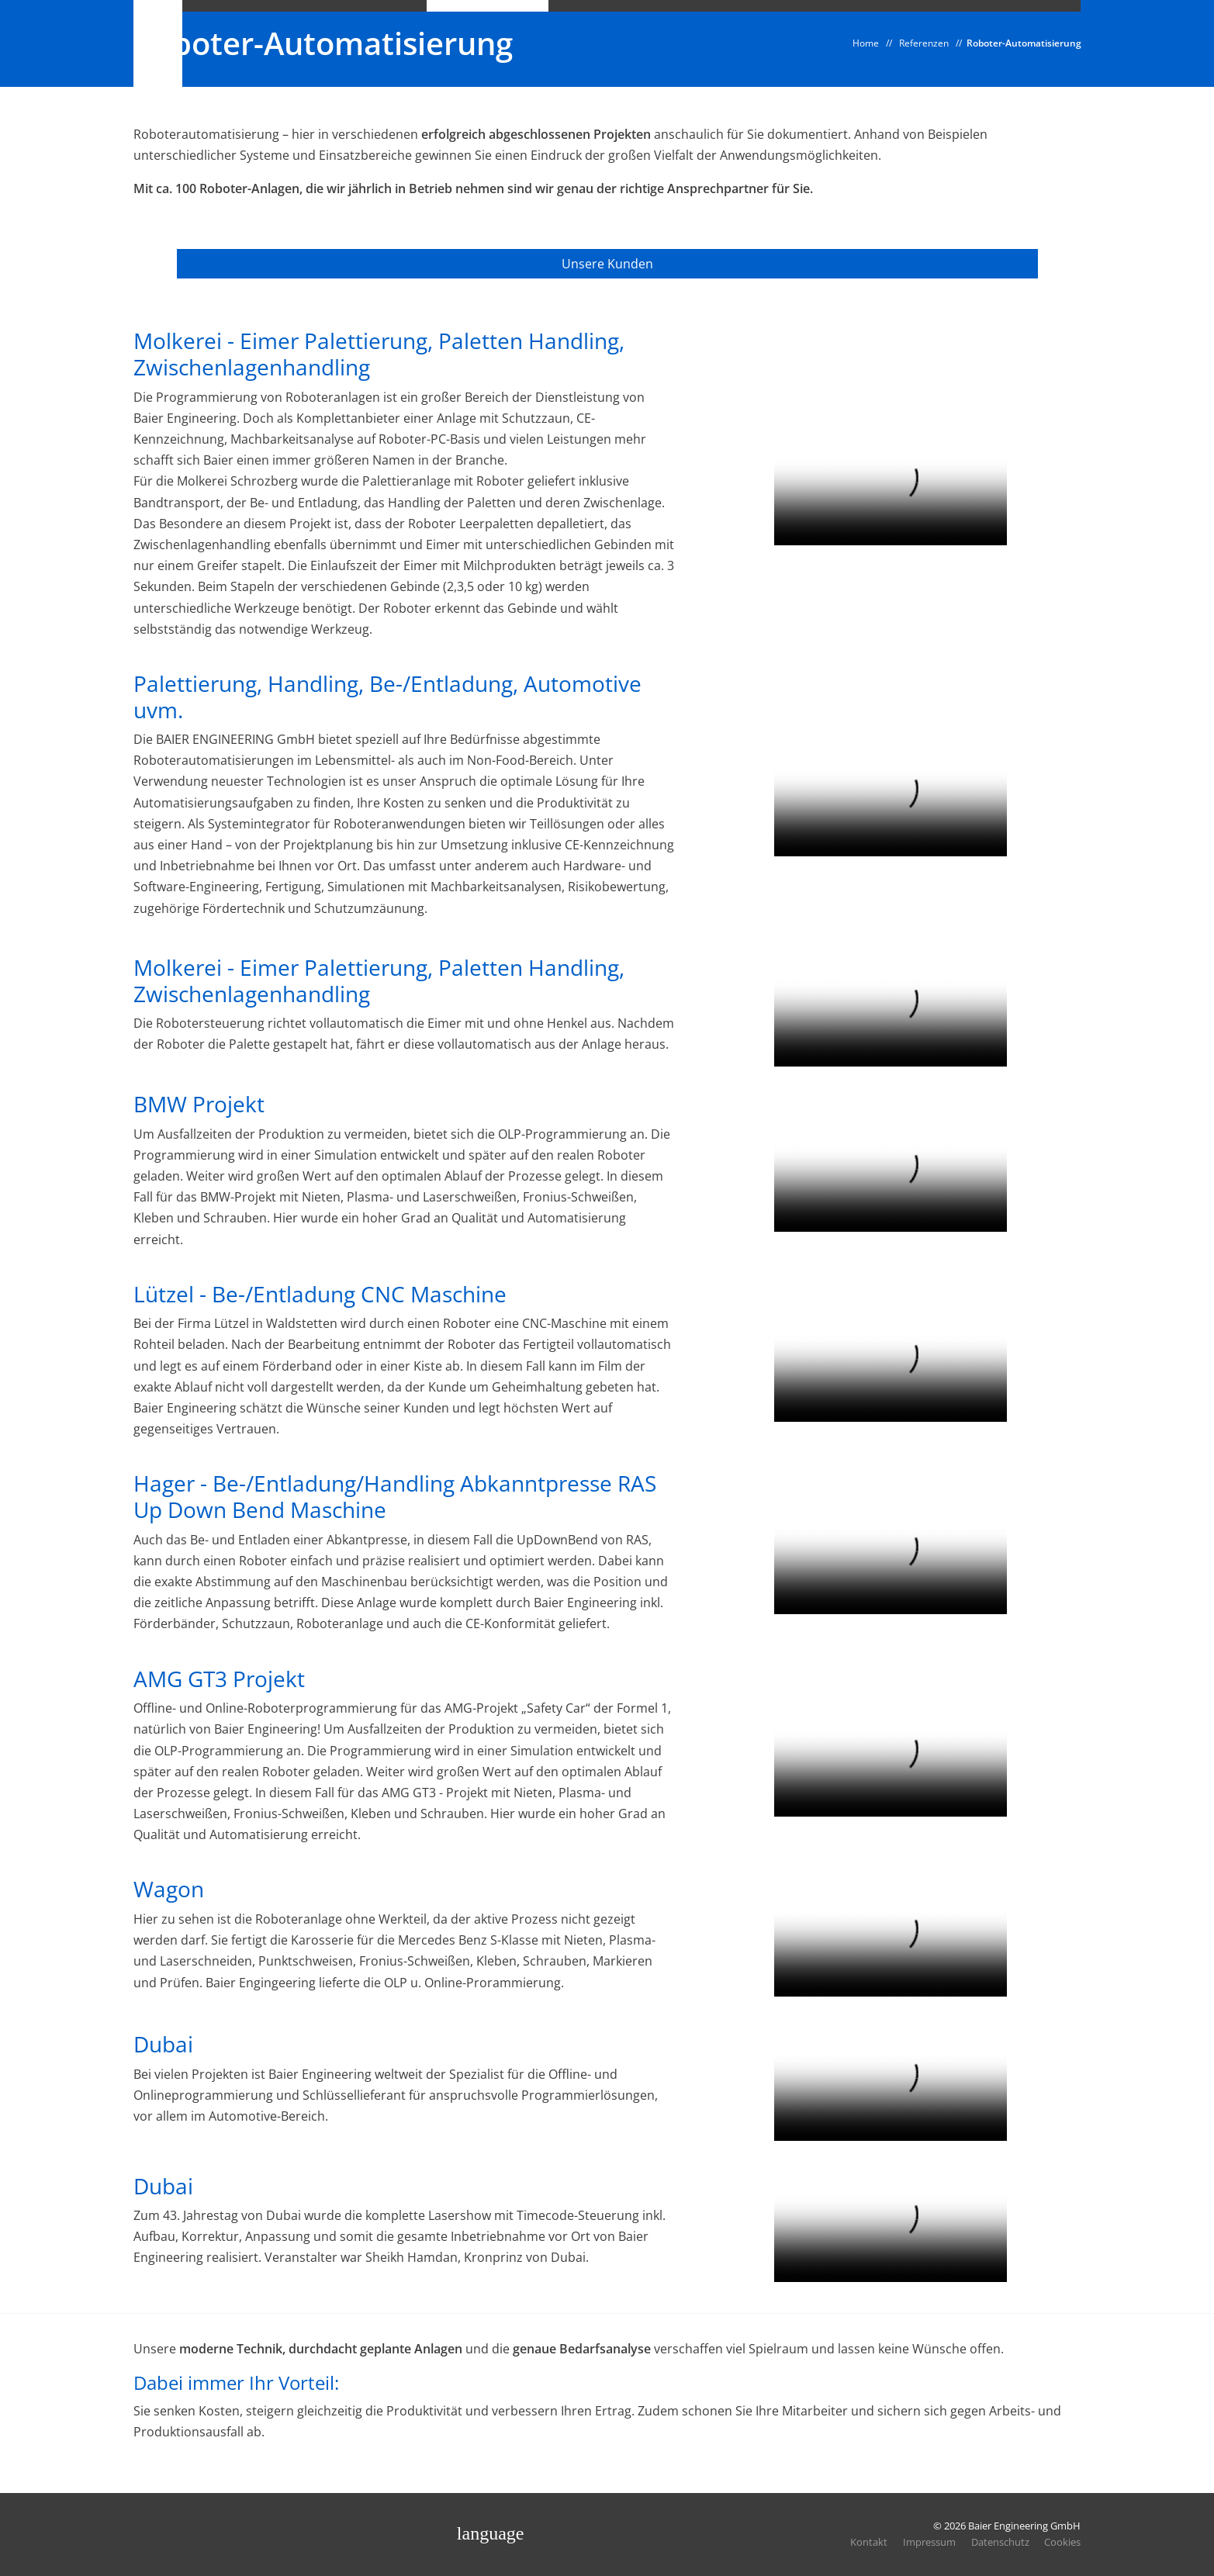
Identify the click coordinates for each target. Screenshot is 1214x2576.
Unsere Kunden (607, 264)
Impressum (928, 2542)
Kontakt (868, 2542)
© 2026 (1007, 2526)
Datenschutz (999, 2542)
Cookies (1062, 2542)
